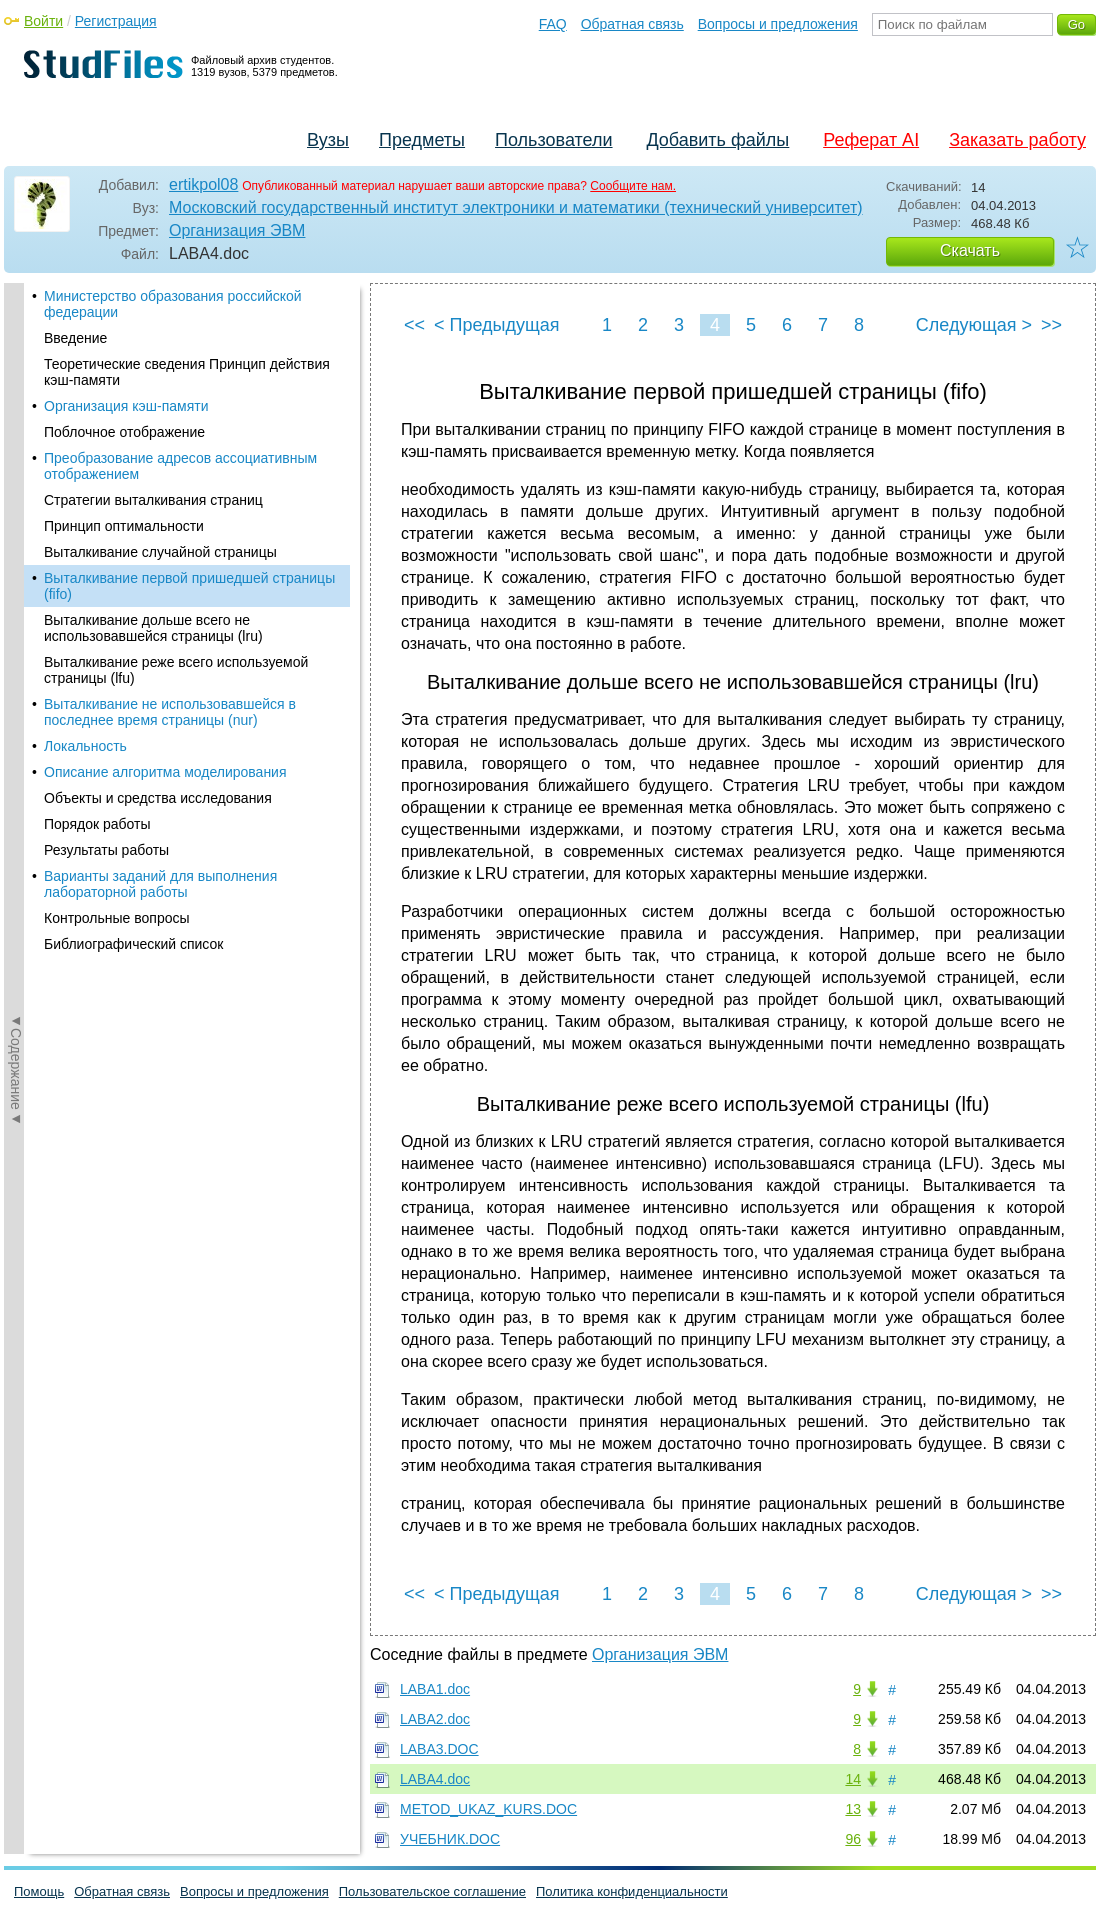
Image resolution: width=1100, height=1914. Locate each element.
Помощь (39, 1891)
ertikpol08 (203, 184)
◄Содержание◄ (16, 633)
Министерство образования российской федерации (173, 304)
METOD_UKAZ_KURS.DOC (488, 1809)
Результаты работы (106, 850)
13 (853, 1809)
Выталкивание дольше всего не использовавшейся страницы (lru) (153, 628)
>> (1051, 325)
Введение (75, 338)
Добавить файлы (717, 140)
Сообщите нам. (633, 186)
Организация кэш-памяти (126, 406)
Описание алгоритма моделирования (165, 772)
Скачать (970, 250)
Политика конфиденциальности (632, 1891)
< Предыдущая (497, 325)
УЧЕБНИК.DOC (450, 1839)
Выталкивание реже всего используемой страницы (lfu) (176, 670)
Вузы (328, 140)
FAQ (553, 24)
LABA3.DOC (439, 1749)
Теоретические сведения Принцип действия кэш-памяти (187, 372)
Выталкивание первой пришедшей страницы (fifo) (189, 586)
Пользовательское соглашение (432, 1891)
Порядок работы (97, 824)
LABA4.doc (435, 1779)
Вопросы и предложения (778, 24)
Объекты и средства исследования (158, 798)
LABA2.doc (435, 1719)
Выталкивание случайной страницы (160, 552)
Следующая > (974, 325)
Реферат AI (871, 140)
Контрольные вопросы (117, 918)
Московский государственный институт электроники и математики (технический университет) (516, 207)
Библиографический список (133, 944)
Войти (43, 21)
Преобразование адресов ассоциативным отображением (180, 466)
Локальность (85, 746)
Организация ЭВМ (237, 230)
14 (853, 1779)
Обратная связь (632, 24)
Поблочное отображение (124, 432)
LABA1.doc (435, 1689)
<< (414, 325)
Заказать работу (1017, 140)
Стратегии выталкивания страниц (153, 500)
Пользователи (553, 140)
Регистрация (116, 21)
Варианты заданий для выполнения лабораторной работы (160, 884)
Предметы (422, 140)
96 (853, 1839)
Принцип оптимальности (124, 526)
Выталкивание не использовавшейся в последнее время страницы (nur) (170, 712)
